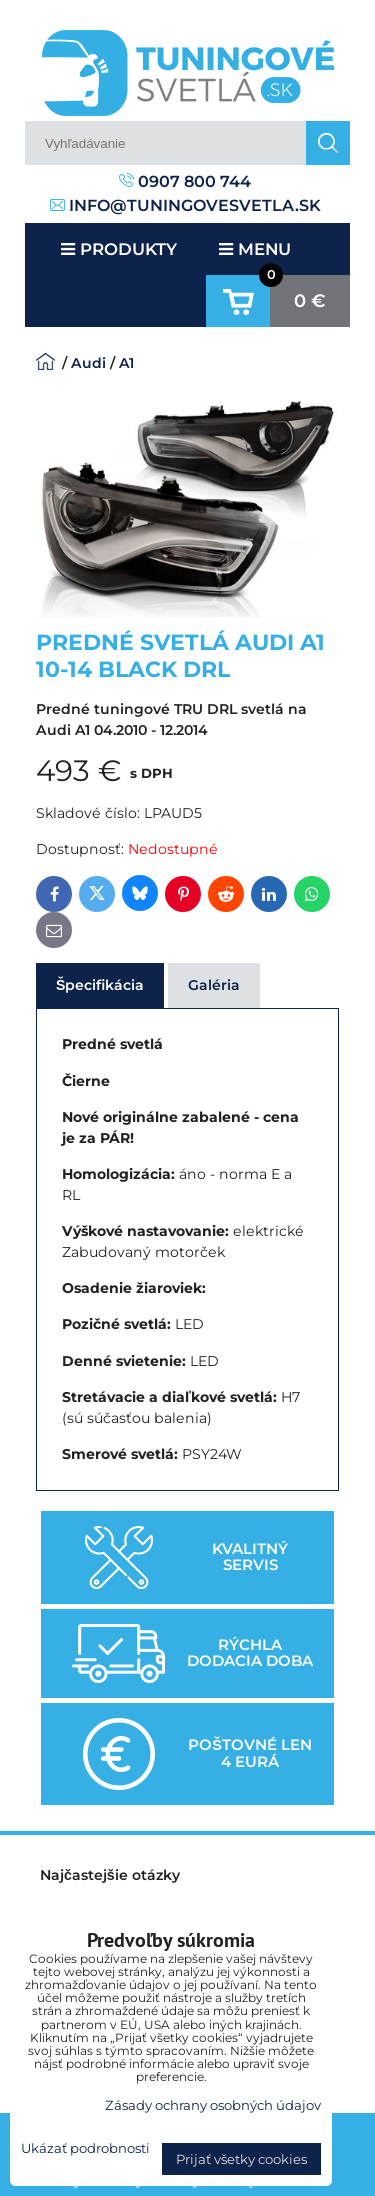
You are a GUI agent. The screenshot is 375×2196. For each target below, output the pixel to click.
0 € (310, 301)
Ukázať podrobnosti (85, 2148)
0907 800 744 (185, 181)
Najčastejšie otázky (110, 1875)
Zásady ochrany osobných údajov (213, 2105)
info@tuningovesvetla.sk (185, 205)
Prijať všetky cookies (241, 2159)
